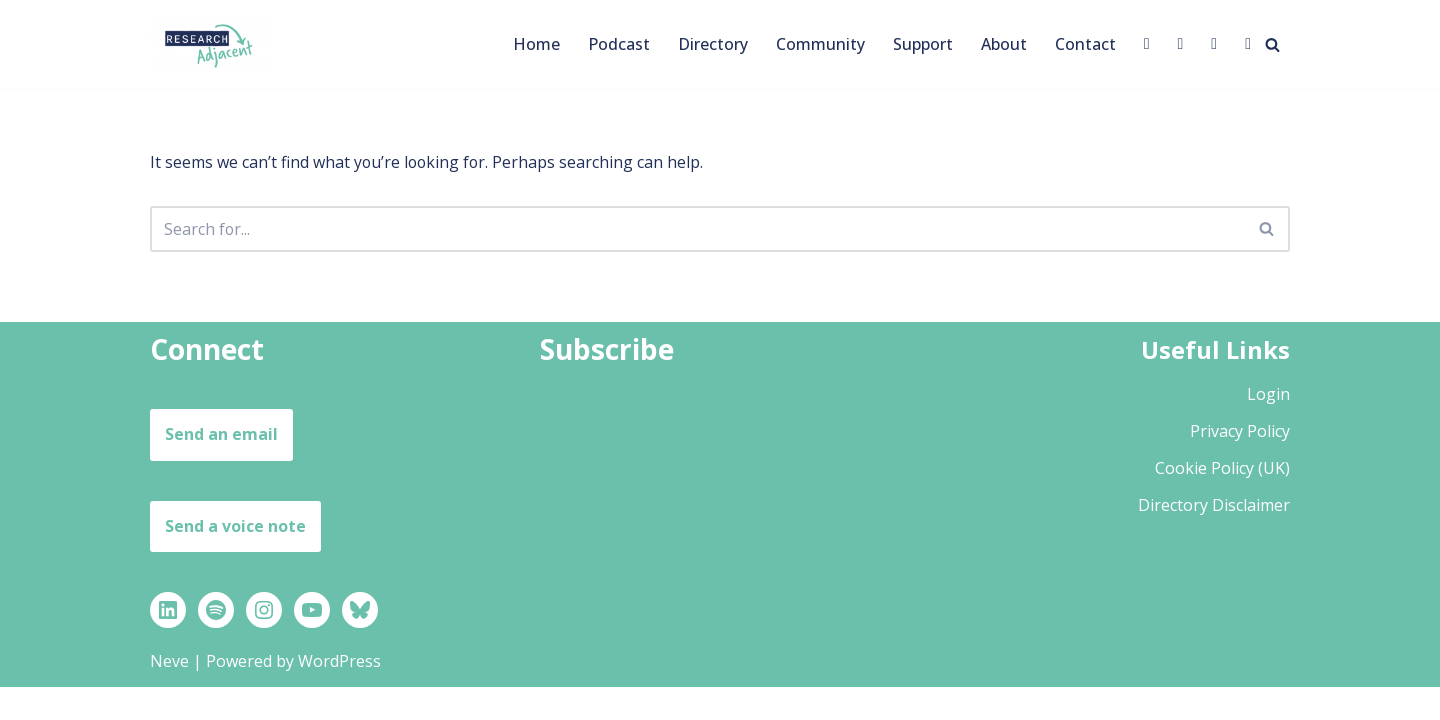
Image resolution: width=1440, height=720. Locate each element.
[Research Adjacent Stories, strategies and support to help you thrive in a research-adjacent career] (210, 44)
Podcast (619, 44)
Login (1268, 426)
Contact (1085, 44)
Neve (169, 694)
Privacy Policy (1240, 463)
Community (820, 44)
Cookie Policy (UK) (1222, 501)
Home (536, 44)
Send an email (221, 467)
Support (923, 44)
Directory (713, 44)
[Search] (1272, 44)
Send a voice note (235, 558)
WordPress (339, 694)
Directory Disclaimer (1214, 538)
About (1004, 44)
